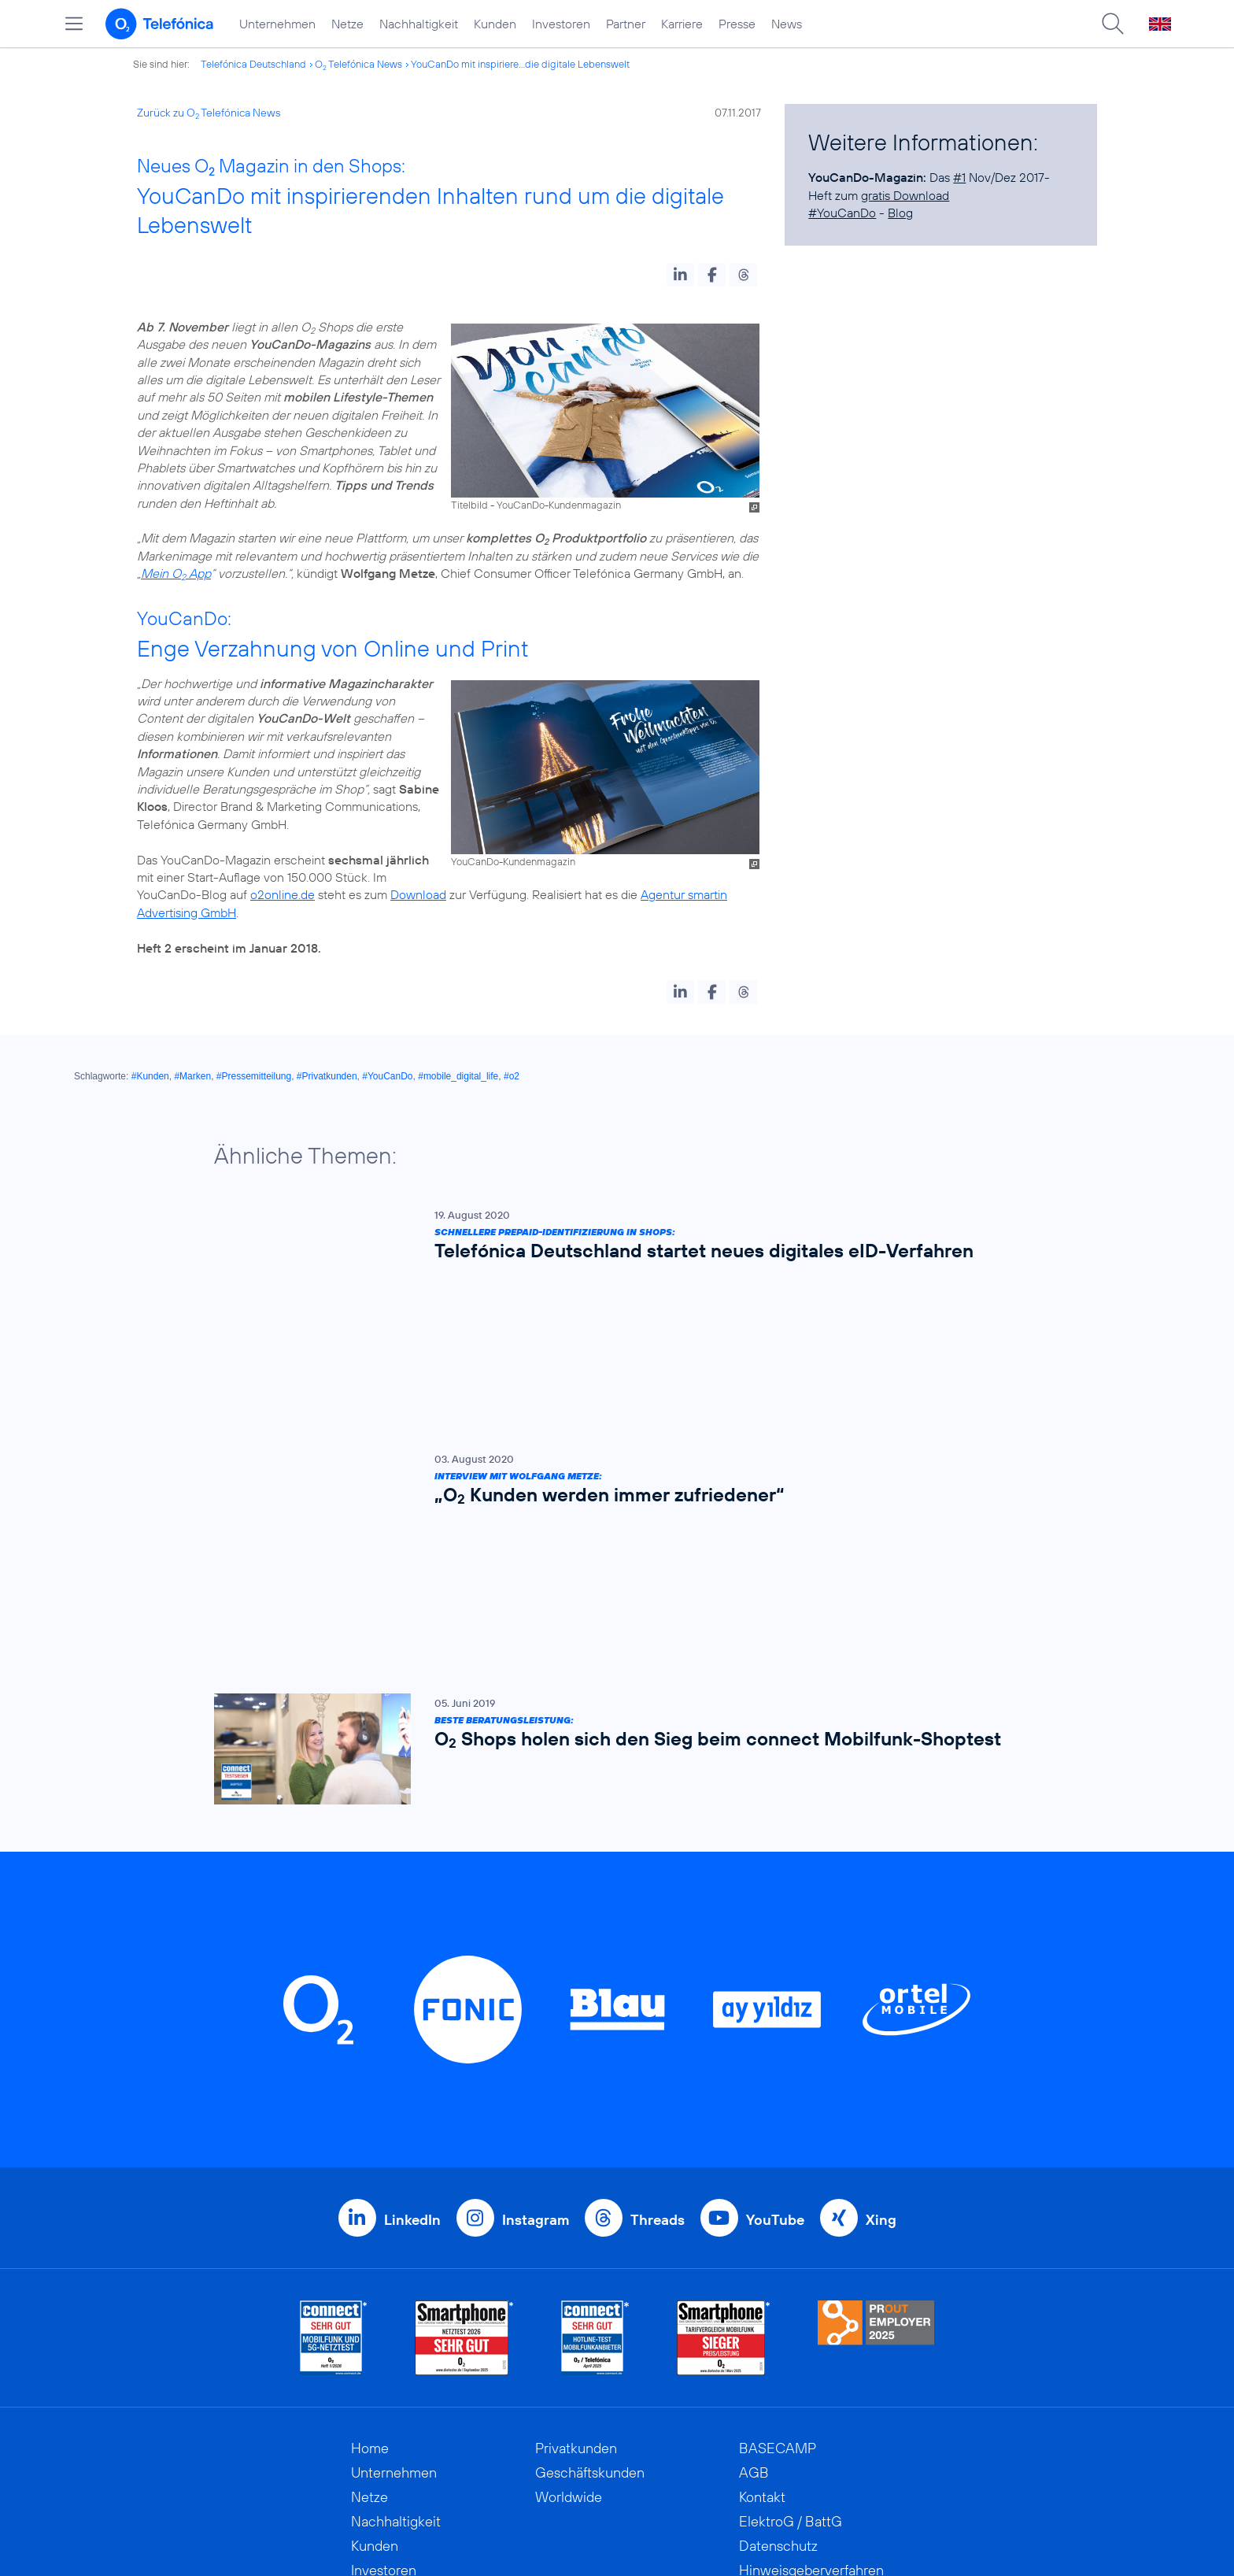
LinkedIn (412, 1958)
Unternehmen (277, 23)
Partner (625, 23)
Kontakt (762, 2235)
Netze (347, 23)
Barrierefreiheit (785, 2357)
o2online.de (282, 894)
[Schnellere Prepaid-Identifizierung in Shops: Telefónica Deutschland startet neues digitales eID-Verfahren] (609, 1238)
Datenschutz (778, 2284)
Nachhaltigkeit (418, 23)
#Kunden (150, 1076)
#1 (959, 177)
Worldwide (568, 2235)
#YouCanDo (842, 212)
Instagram (535, 1958)
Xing (881, 1958)
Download (418, 894)
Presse (737, 23)
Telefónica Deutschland (253, 63)
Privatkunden (576, 2187)
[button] (680, 275)
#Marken (192, 1076)
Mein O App (176, 573)
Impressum (773, 2382)
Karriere (682, 23)
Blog (900, 212)
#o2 (511, 1076)
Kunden (495, 23)
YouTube (775, 1958)
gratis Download (905, 195)
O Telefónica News (358, 63)
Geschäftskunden (590, 2211)
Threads (657, 1958)
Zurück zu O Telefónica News (208, 112)
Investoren (561, 23)
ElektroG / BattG (790, 2260)
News (786, 23)
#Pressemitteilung (253, 1076)
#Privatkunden (327, 1076)
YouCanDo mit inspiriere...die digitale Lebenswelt (520, 63)
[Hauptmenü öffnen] (74, 23)
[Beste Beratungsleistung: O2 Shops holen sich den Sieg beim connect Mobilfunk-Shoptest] (609, 1487)
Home (370, 2187)
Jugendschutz (782, 2333)
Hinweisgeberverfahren (811, 2309)
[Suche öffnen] (1112, 23)
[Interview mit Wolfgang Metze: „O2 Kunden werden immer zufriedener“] (609, 1351)
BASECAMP (777, 2187)
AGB (754, 2211)
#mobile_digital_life (458, 1076)
